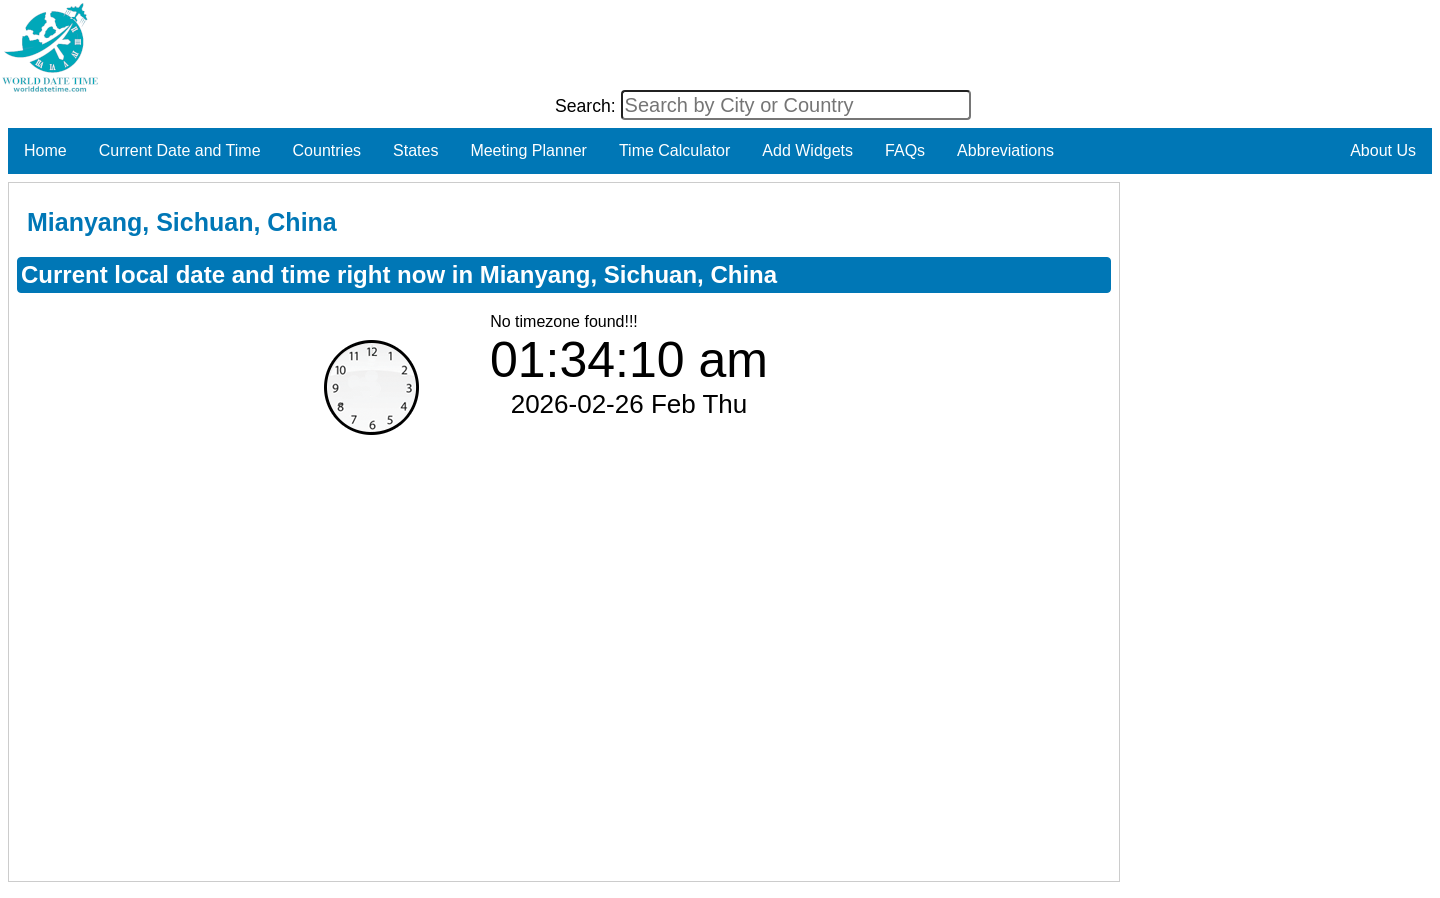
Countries (327, 150)
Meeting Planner (528, 150)
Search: (588, 106)
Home (45, 150)
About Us (1383, 150)
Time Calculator (674, 150)
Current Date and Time (180, 150)
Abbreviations (1005, 150)
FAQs (905, 150)
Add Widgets (807, 150)
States (415, 150)
